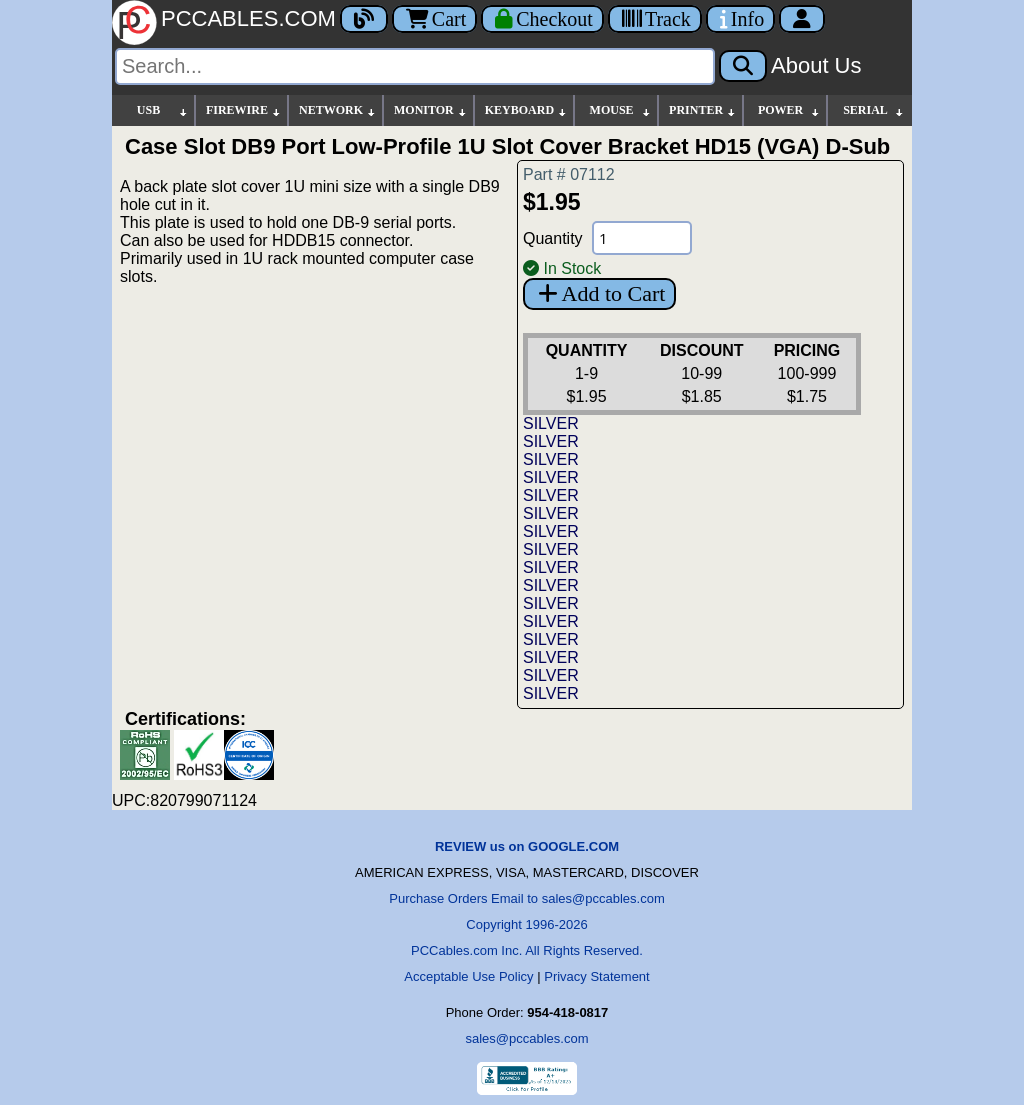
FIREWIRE (244, 110)
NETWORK (338, 110)
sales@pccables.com (526, 1038)
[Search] (415, 66)
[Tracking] (655, 19)
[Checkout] (542, 19)
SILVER (551, 423)
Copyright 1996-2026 (526, 924)
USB (163, 110)
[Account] (802, 19)
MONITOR (431, 110)
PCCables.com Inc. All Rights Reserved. (527, 950)
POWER (789, 110)
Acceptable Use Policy (468, 976)
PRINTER (703, 110)
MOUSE (621, 110)
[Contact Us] (740, 19)
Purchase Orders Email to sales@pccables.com (526, 898)
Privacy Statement (597, 976)
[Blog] (364, 19)
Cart (434, 19)
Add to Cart (599, 293)
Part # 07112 (569, 174)
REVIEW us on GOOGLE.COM (527, 846)
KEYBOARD (526, 110)
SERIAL (874, 110)
